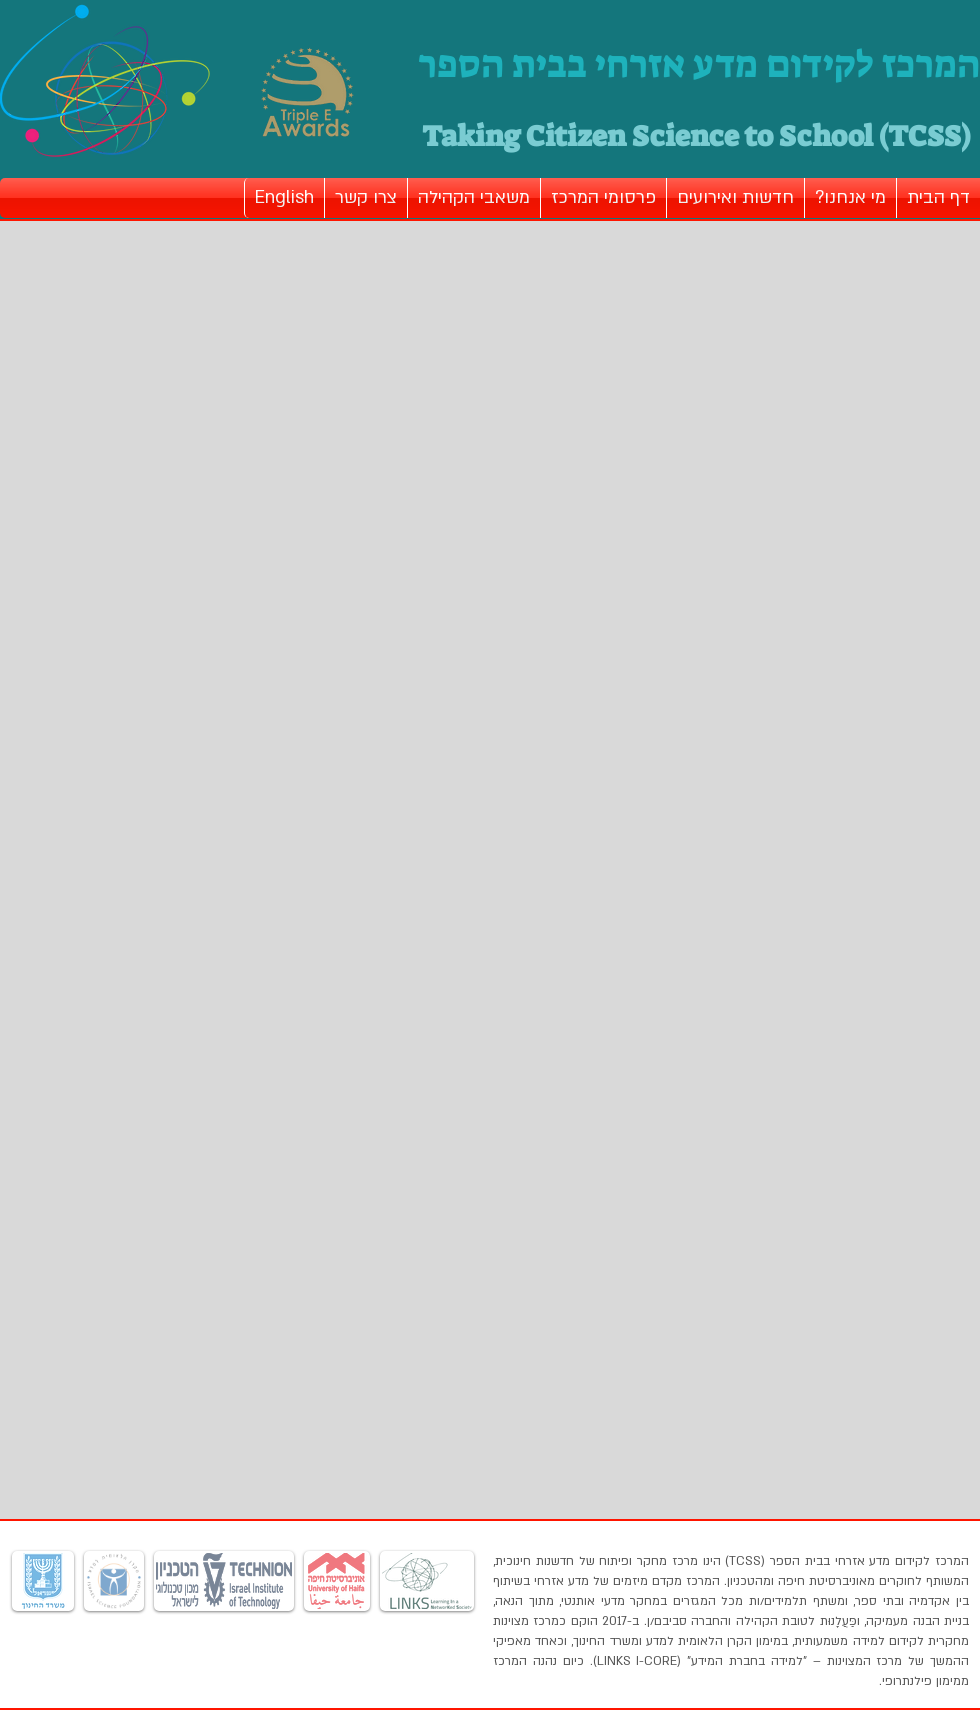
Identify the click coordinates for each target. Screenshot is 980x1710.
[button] (850, 198)
